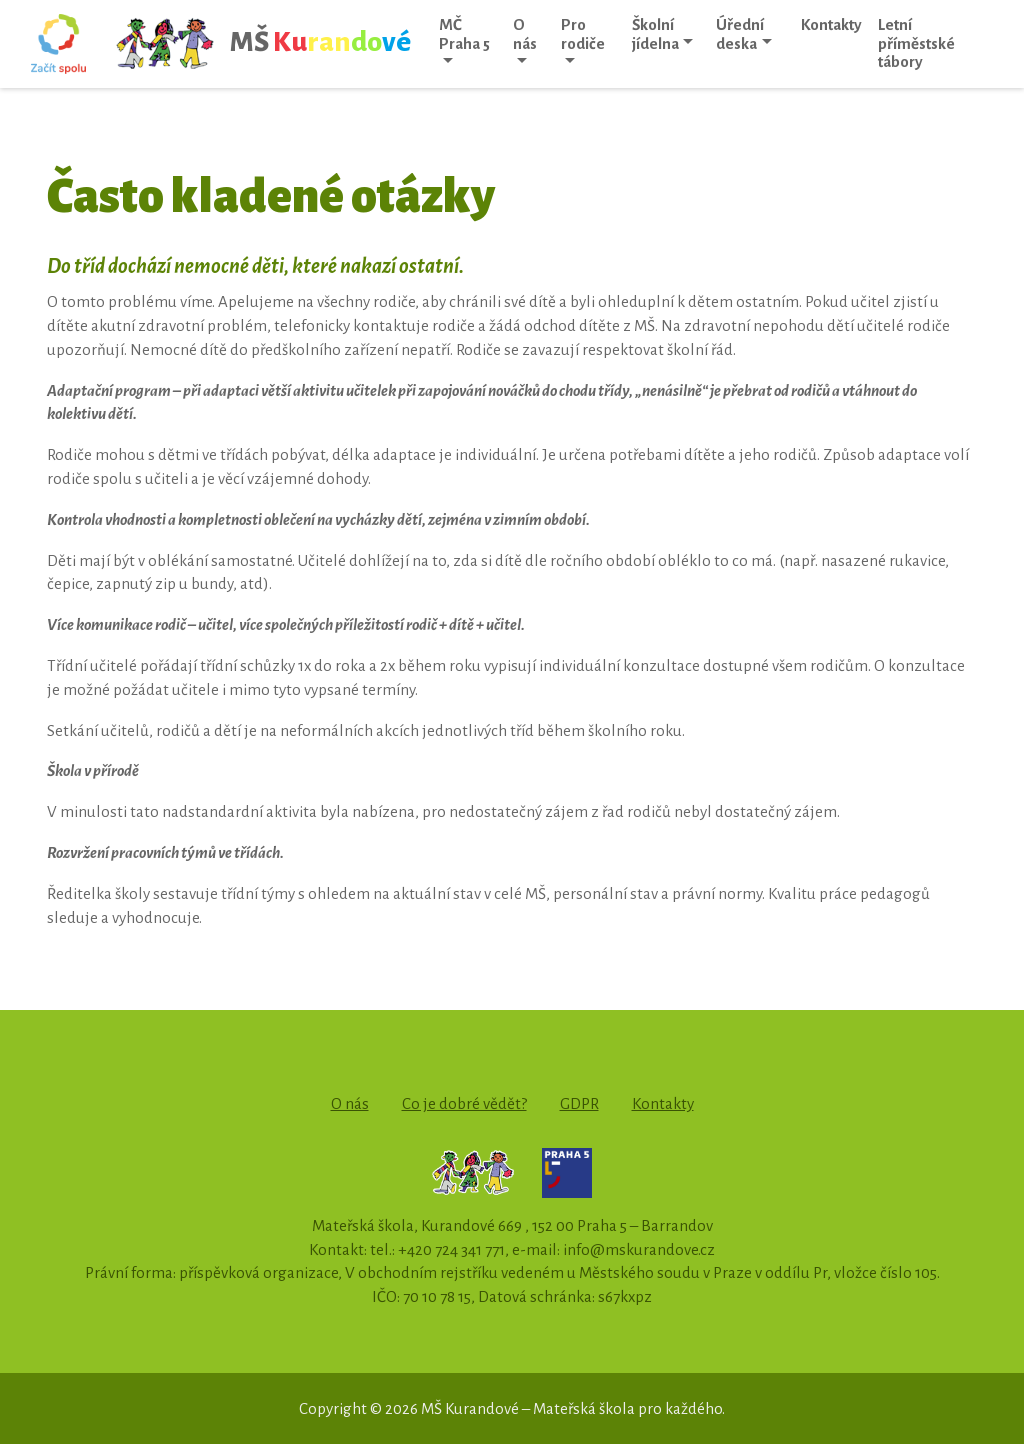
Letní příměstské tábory (916, 43)
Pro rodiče (583, 34)
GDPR (579, 1103)
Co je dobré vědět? (464, 1103)
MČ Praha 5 (464, 34)
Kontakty (831, 24)
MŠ (262, 44)
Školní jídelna (655, 34)
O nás (525, 34)
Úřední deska (740, 34)
